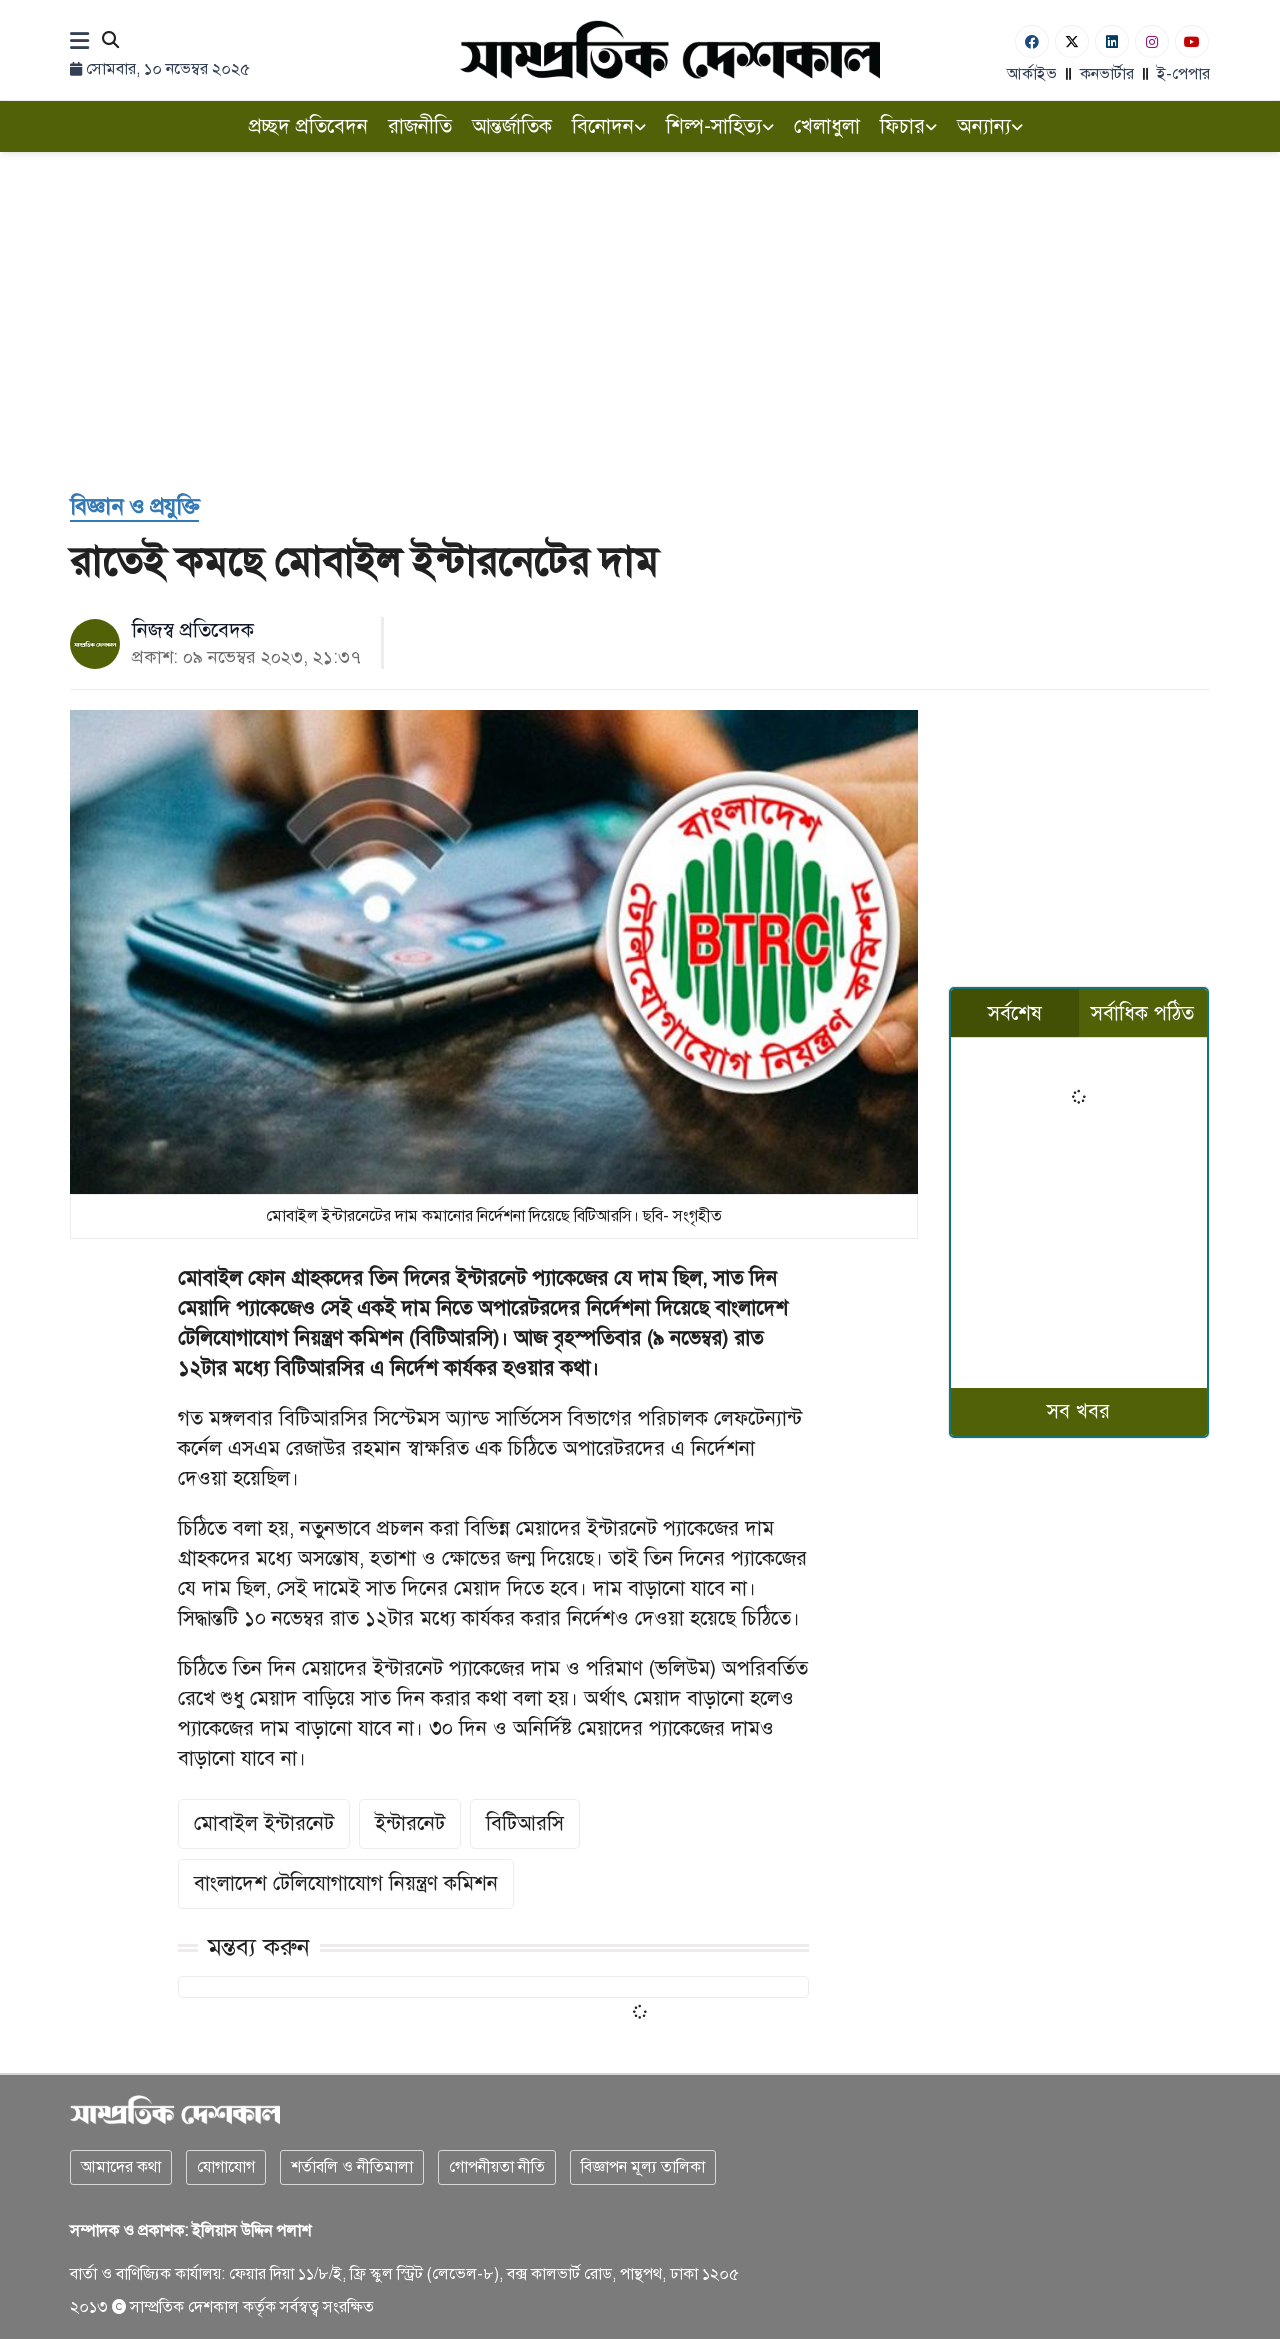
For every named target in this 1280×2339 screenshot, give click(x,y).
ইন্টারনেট (410, 1823)
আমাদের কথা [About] (121, 2167)
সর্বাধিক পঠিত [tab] (1142, 1013)
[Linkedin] (1112, 41)
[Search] (110, 41)
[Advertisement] (640, 322)
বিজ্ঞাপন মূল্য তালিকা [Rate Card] (643, 2167)
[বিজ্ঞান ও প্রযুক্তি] (134, 507)
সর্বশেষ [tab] (1015, 1013)
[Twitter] (1072, 41)
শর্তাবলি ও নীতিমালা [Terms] (352, 2167)
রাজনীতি (420, 126)
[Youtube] (1192, 41)
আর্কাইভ (1032, 74)
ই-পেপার (1183, 74)
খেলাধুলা (827, 126)
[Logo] (670, 49)
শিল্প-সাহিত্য (720, 126)
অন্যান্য (990, 126)
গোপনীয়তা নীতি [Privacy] (497, 2167)
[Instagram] (1152, 41)
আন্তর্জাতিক (512, 126)
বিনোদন (609, 126)
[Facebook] (1032, 41)
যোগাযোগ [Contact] (226, 2167)
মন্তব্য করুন (259, 1947)
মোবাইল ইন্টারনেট (264, 1823)
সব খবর (1078, 1411)
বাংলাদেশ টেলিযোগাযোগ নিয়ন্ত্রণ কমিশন (346, 1883)
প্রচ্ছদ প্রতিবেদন (308, 126)
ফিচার (908, 126)
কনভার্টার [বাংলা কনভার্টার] (1107, 74)
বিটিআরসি (525, 1823)
